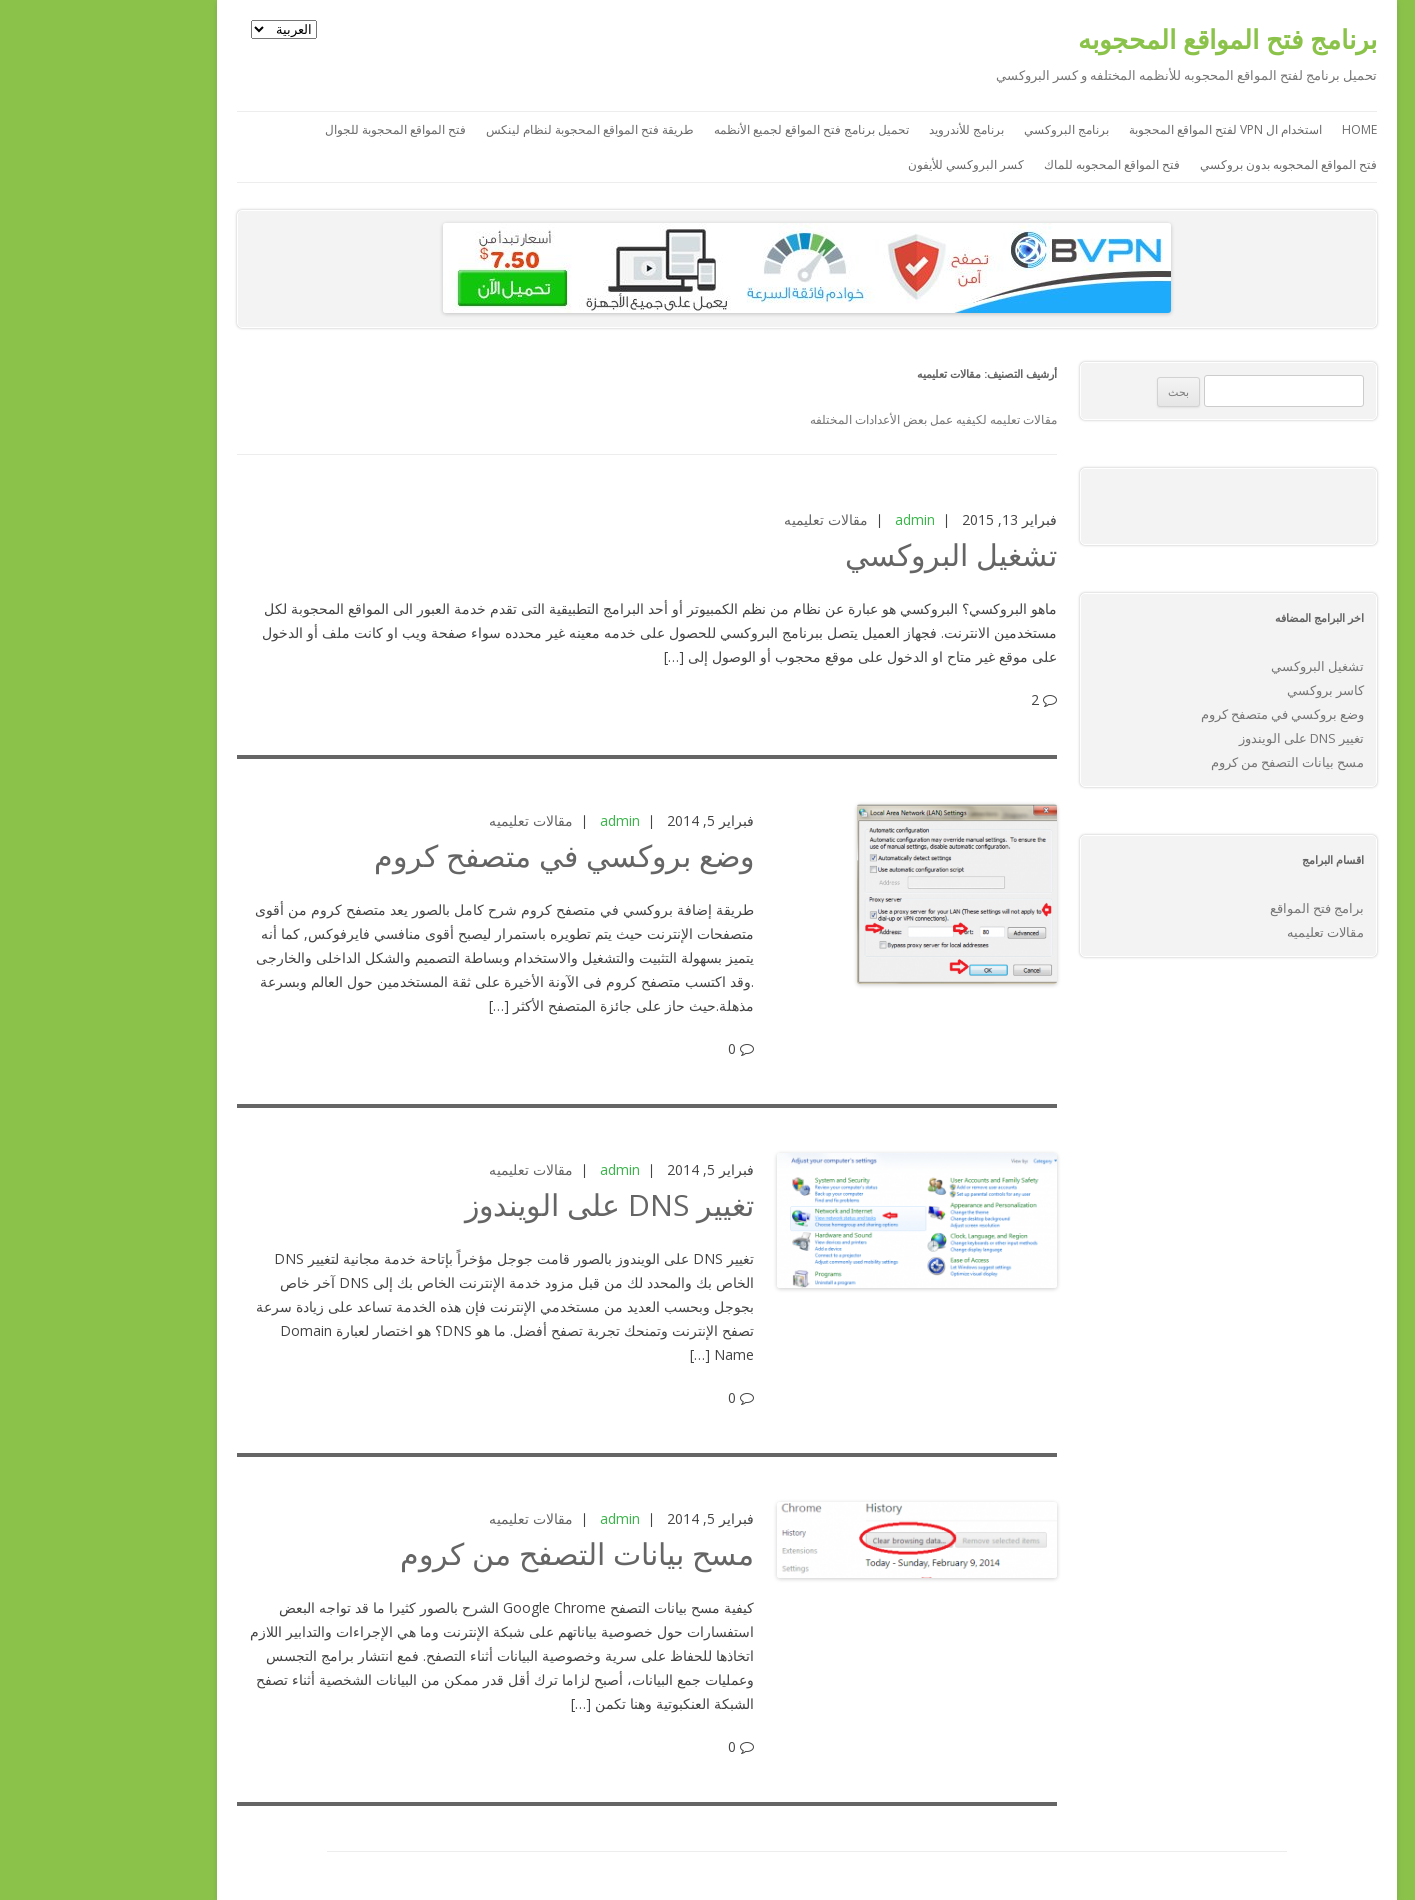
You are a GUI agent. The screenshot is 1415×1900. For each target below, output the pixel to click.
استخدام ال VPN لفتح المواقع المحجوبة (1126, 129)
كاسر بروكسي (1226, 690)
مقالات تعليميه (727, 519)
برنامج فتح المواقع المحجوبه (1128, 39)
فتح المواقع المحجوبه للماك (1013, 164)
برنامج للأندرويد (867, 129)
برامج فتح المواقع (1218, 908)
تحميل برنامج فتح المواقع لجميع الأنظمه (712, 129)
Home (1260, 129)
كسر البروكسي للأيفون (867, 164)
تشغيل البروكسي (852, 554)
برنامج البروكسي (967, 129)
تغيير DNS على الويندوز (510, 1204)
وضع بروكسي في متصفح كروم (465, 855)
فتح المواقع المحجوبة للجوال (296, 129)
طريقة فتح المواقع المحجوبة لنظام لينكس (491, 129)
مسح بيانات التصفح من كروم (478, 1553)
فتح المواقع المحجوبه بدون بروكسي (1189, 164)
